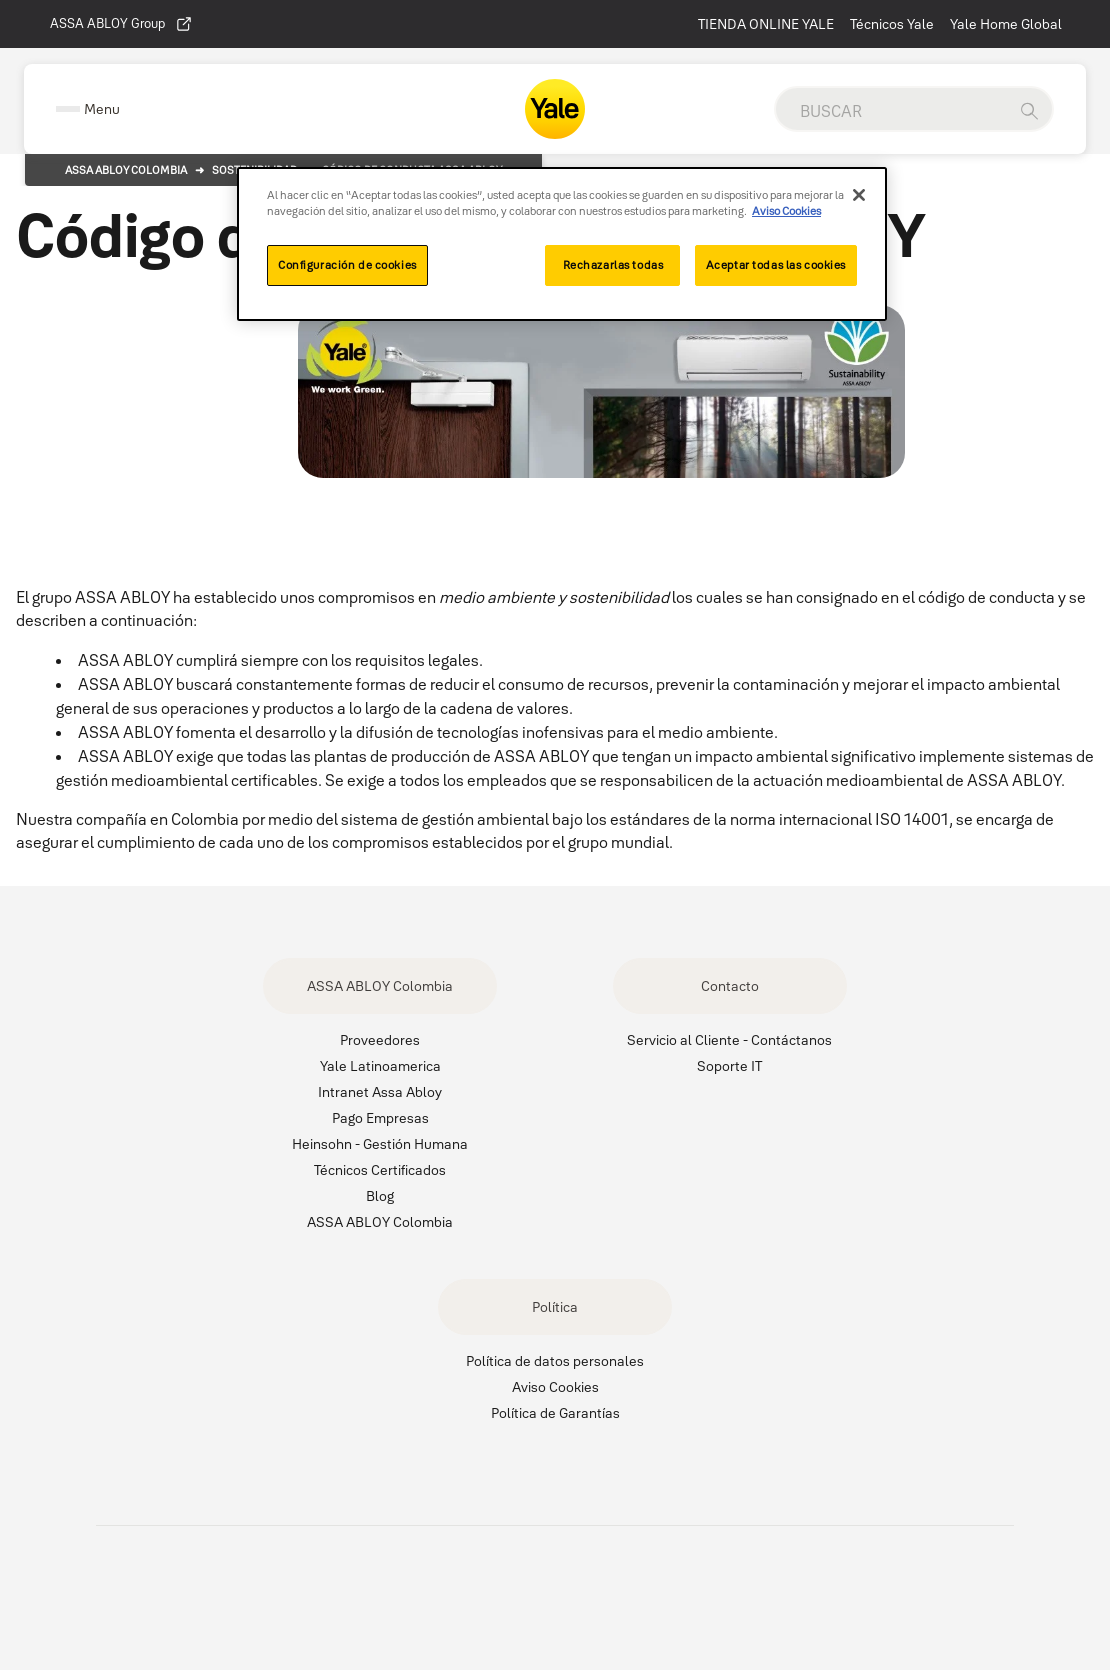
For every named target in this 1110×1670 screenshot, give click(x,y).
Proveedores (380, 1040)
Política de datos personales (555, 1361)
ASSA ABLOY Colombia (380, 986)
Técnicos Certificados (380, 1170)
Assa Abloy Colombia (126, 170)
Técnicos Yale (892, 24)
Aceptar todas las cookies (776, 265)
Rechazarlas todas (613, 265)
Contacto (730, 986)
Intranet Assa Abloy (380, 1092)
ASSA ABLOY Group (121, 24)
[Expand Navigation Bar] (88, 109)
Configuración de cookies (347, 265)
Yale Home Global (1006, 24)
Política (555, 1307)
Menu (102, 109)
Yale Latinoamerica (380, 1066)
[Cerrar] (859, 195)
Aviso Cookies (555, 1387)
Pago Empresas (380, 1118)
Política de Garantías (555, 1413)
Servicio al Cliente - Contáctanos (729, 1040)
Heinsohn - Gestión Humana (380, 1144)
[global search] (891, 111)
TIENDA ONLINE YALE (766, 24)
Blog (380, 1196)
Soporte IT (729, 1066)
